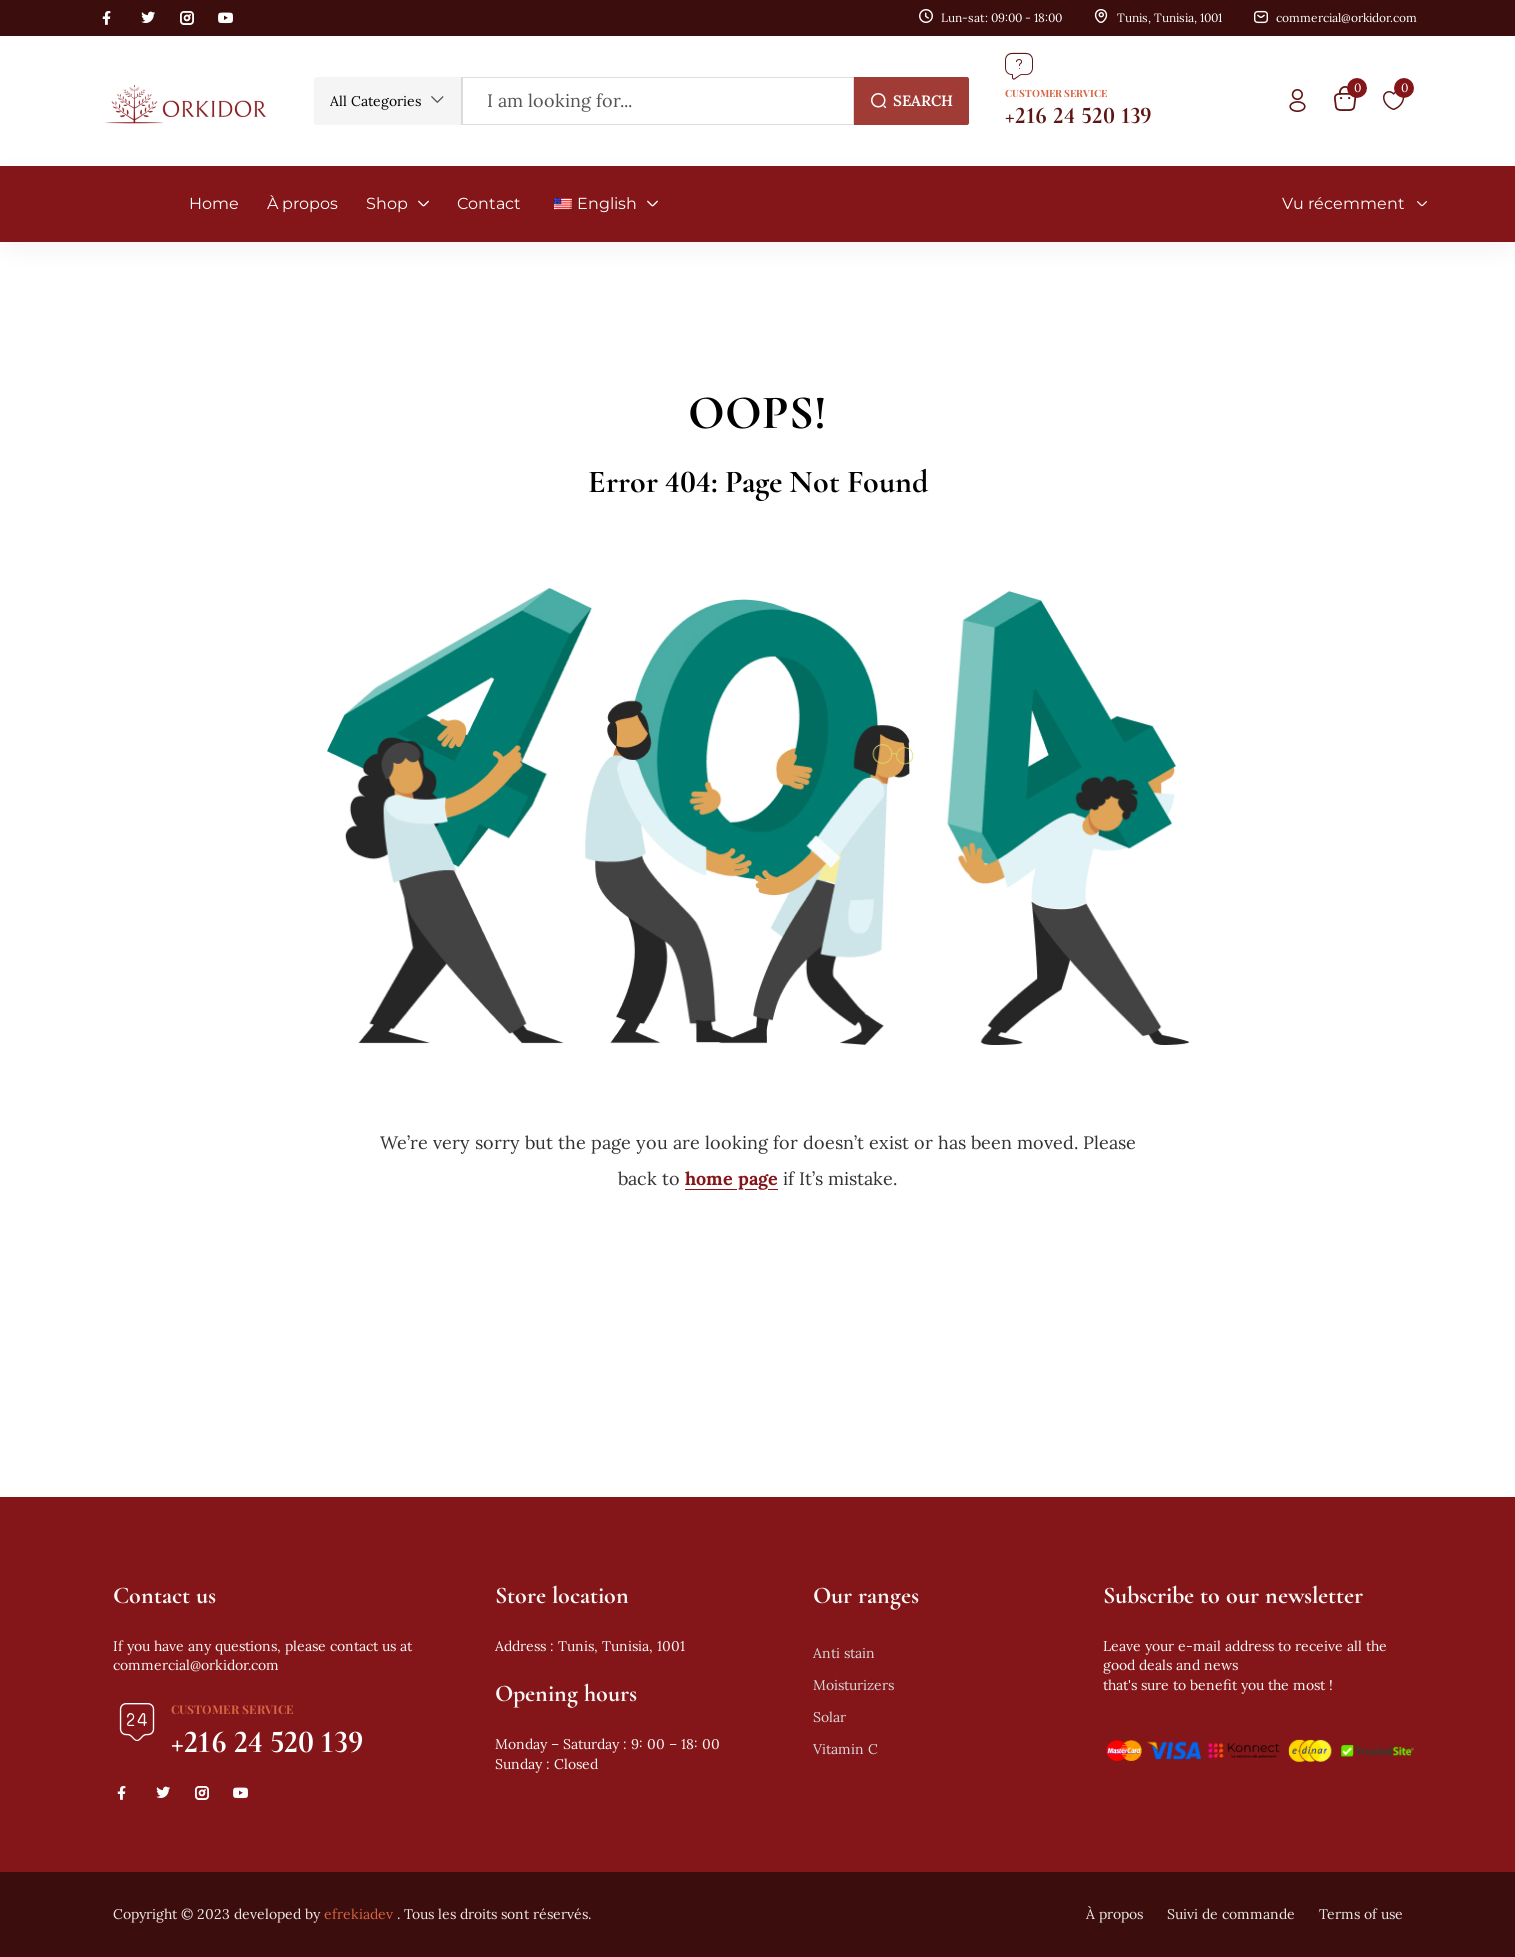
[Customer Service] (1019, 66)
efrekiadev (358, 1914)
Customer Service (1056, 93)
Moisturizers (853, 1685)
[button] (387, 101)
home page (731, 1178)
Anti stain (844, 1653)
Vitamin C (845, 1749)
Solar (829, 1717)
